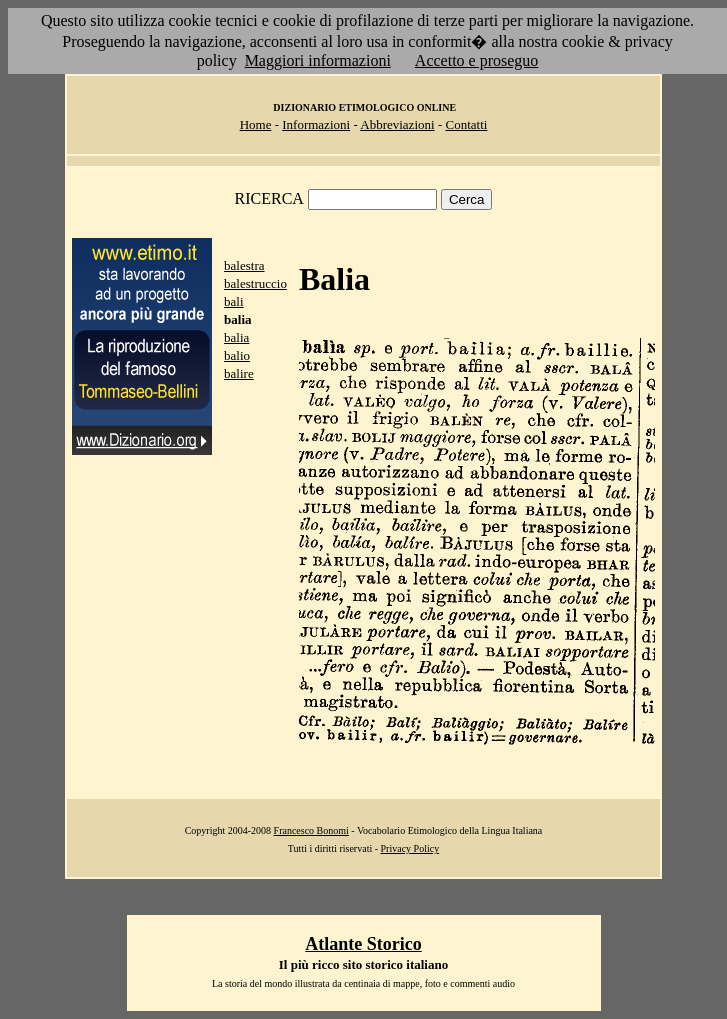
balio (237, 355)
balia (236, 337)
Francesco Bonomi (311, 830)
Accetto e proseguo (477, 60)
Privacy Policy (410, 848)
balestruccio (255, 283)
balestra (244, 265)
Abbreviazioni (397, 124)
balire (239, 373)
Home (256, 124)
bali (234, 301)
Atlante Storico (363, 944)
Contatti (466, 124)
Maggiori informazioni (318, 60)
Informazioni (316, 124)
